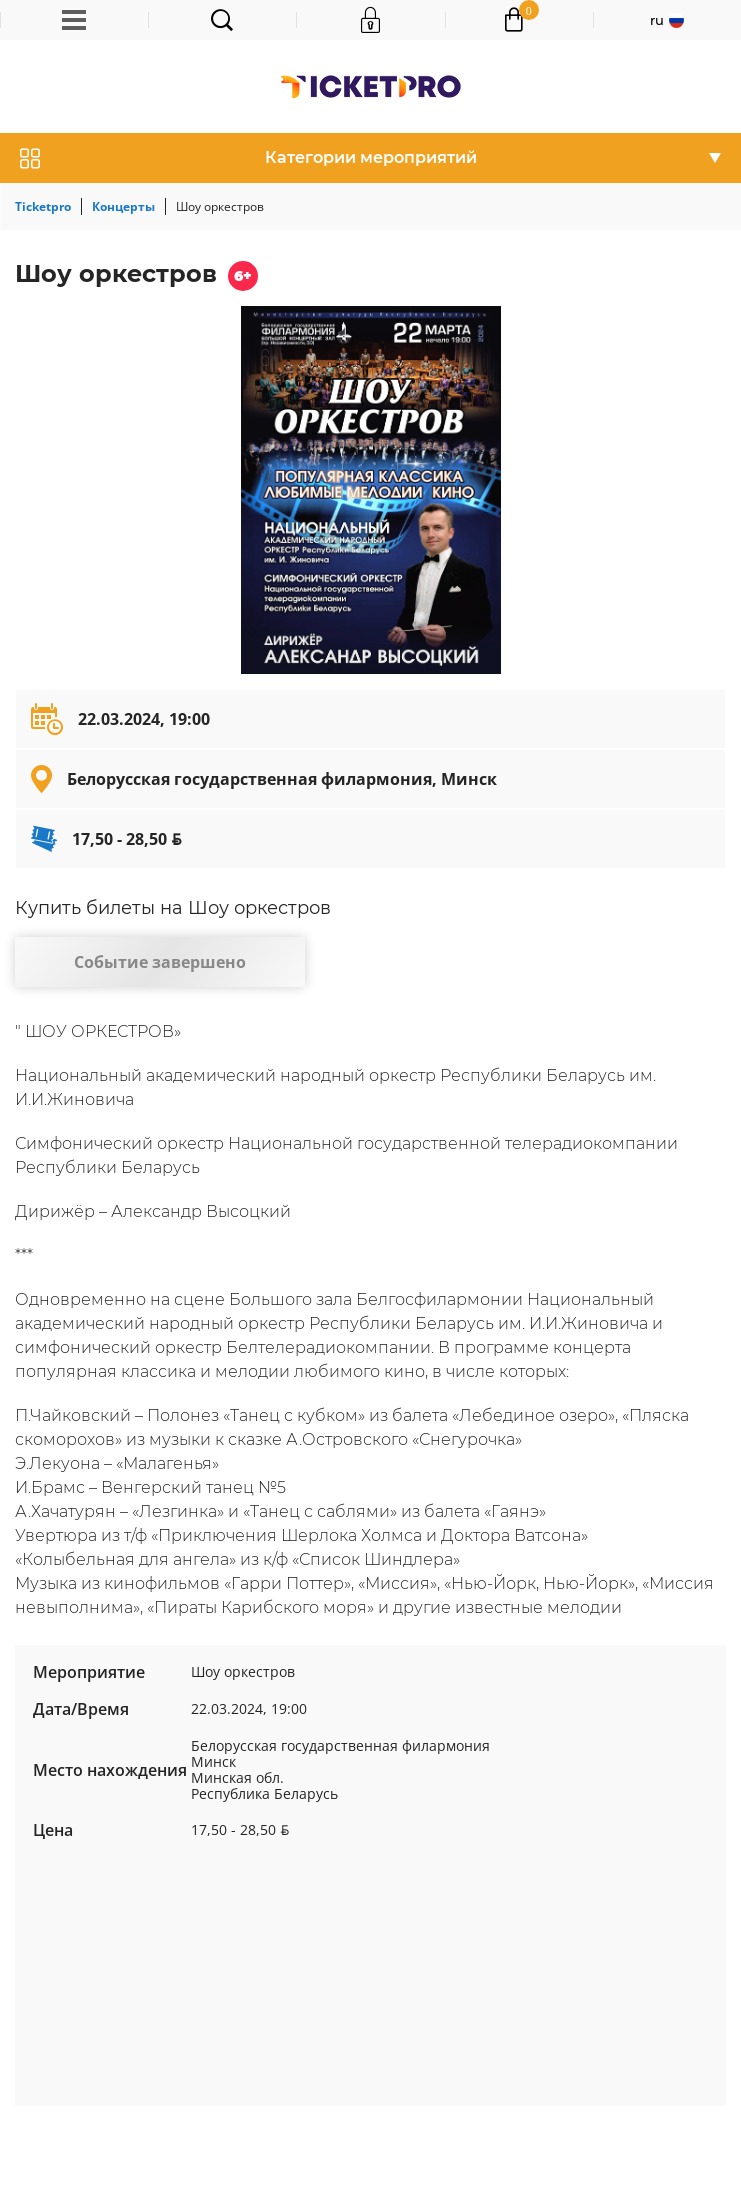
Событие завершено (160, 962)
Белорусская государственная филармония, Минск (282, 779)
